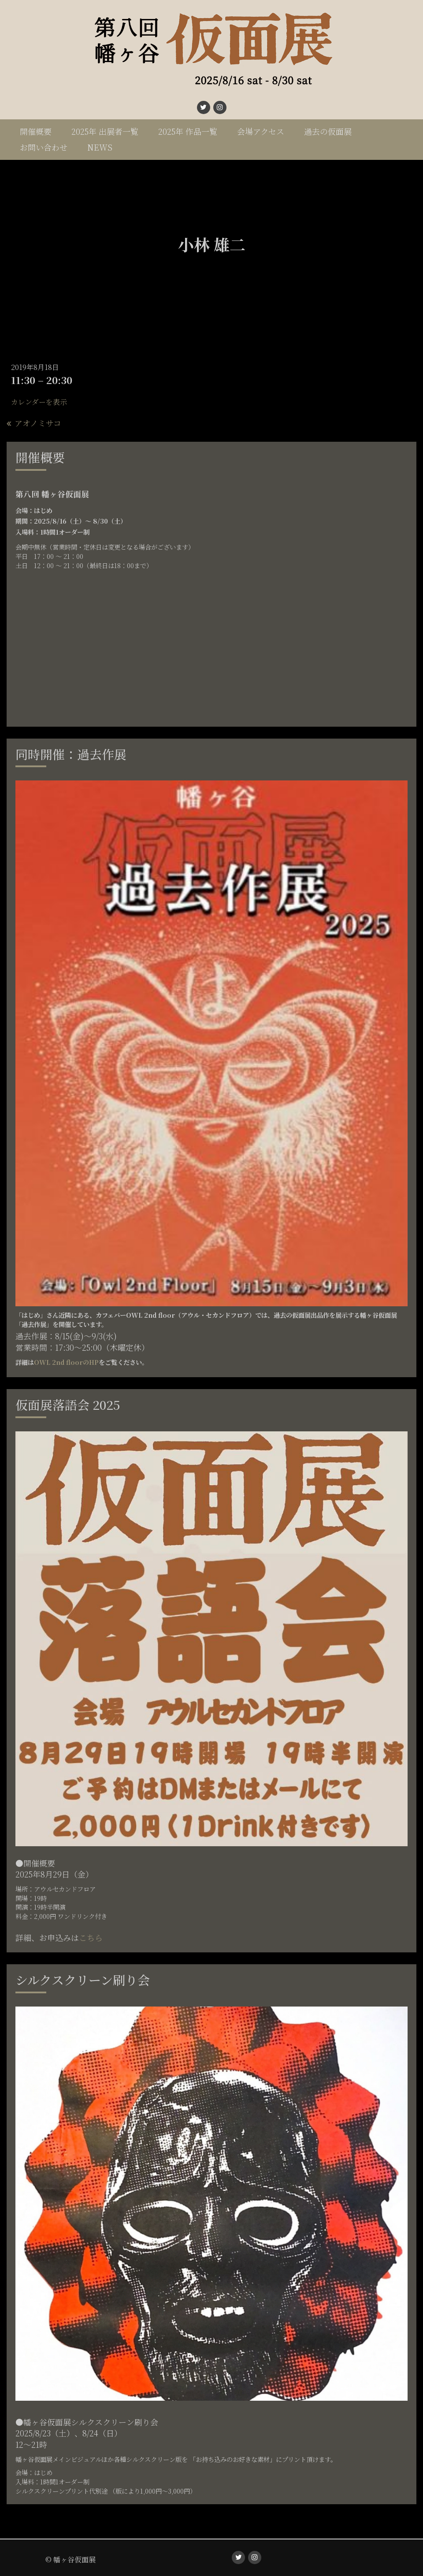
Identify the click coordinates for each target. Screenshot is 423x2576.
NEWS (99, 147)
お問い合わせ (43, 147)
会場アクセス (260, 131)
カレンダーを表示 (39, 402)
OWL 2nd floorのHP (66, 1362)
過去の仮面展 (328, 131)
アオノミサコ (36, 423)
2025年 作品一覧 (187, 131)
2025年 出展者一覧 (104, 131)
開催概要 (36, 131)
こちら (91, 1937)
